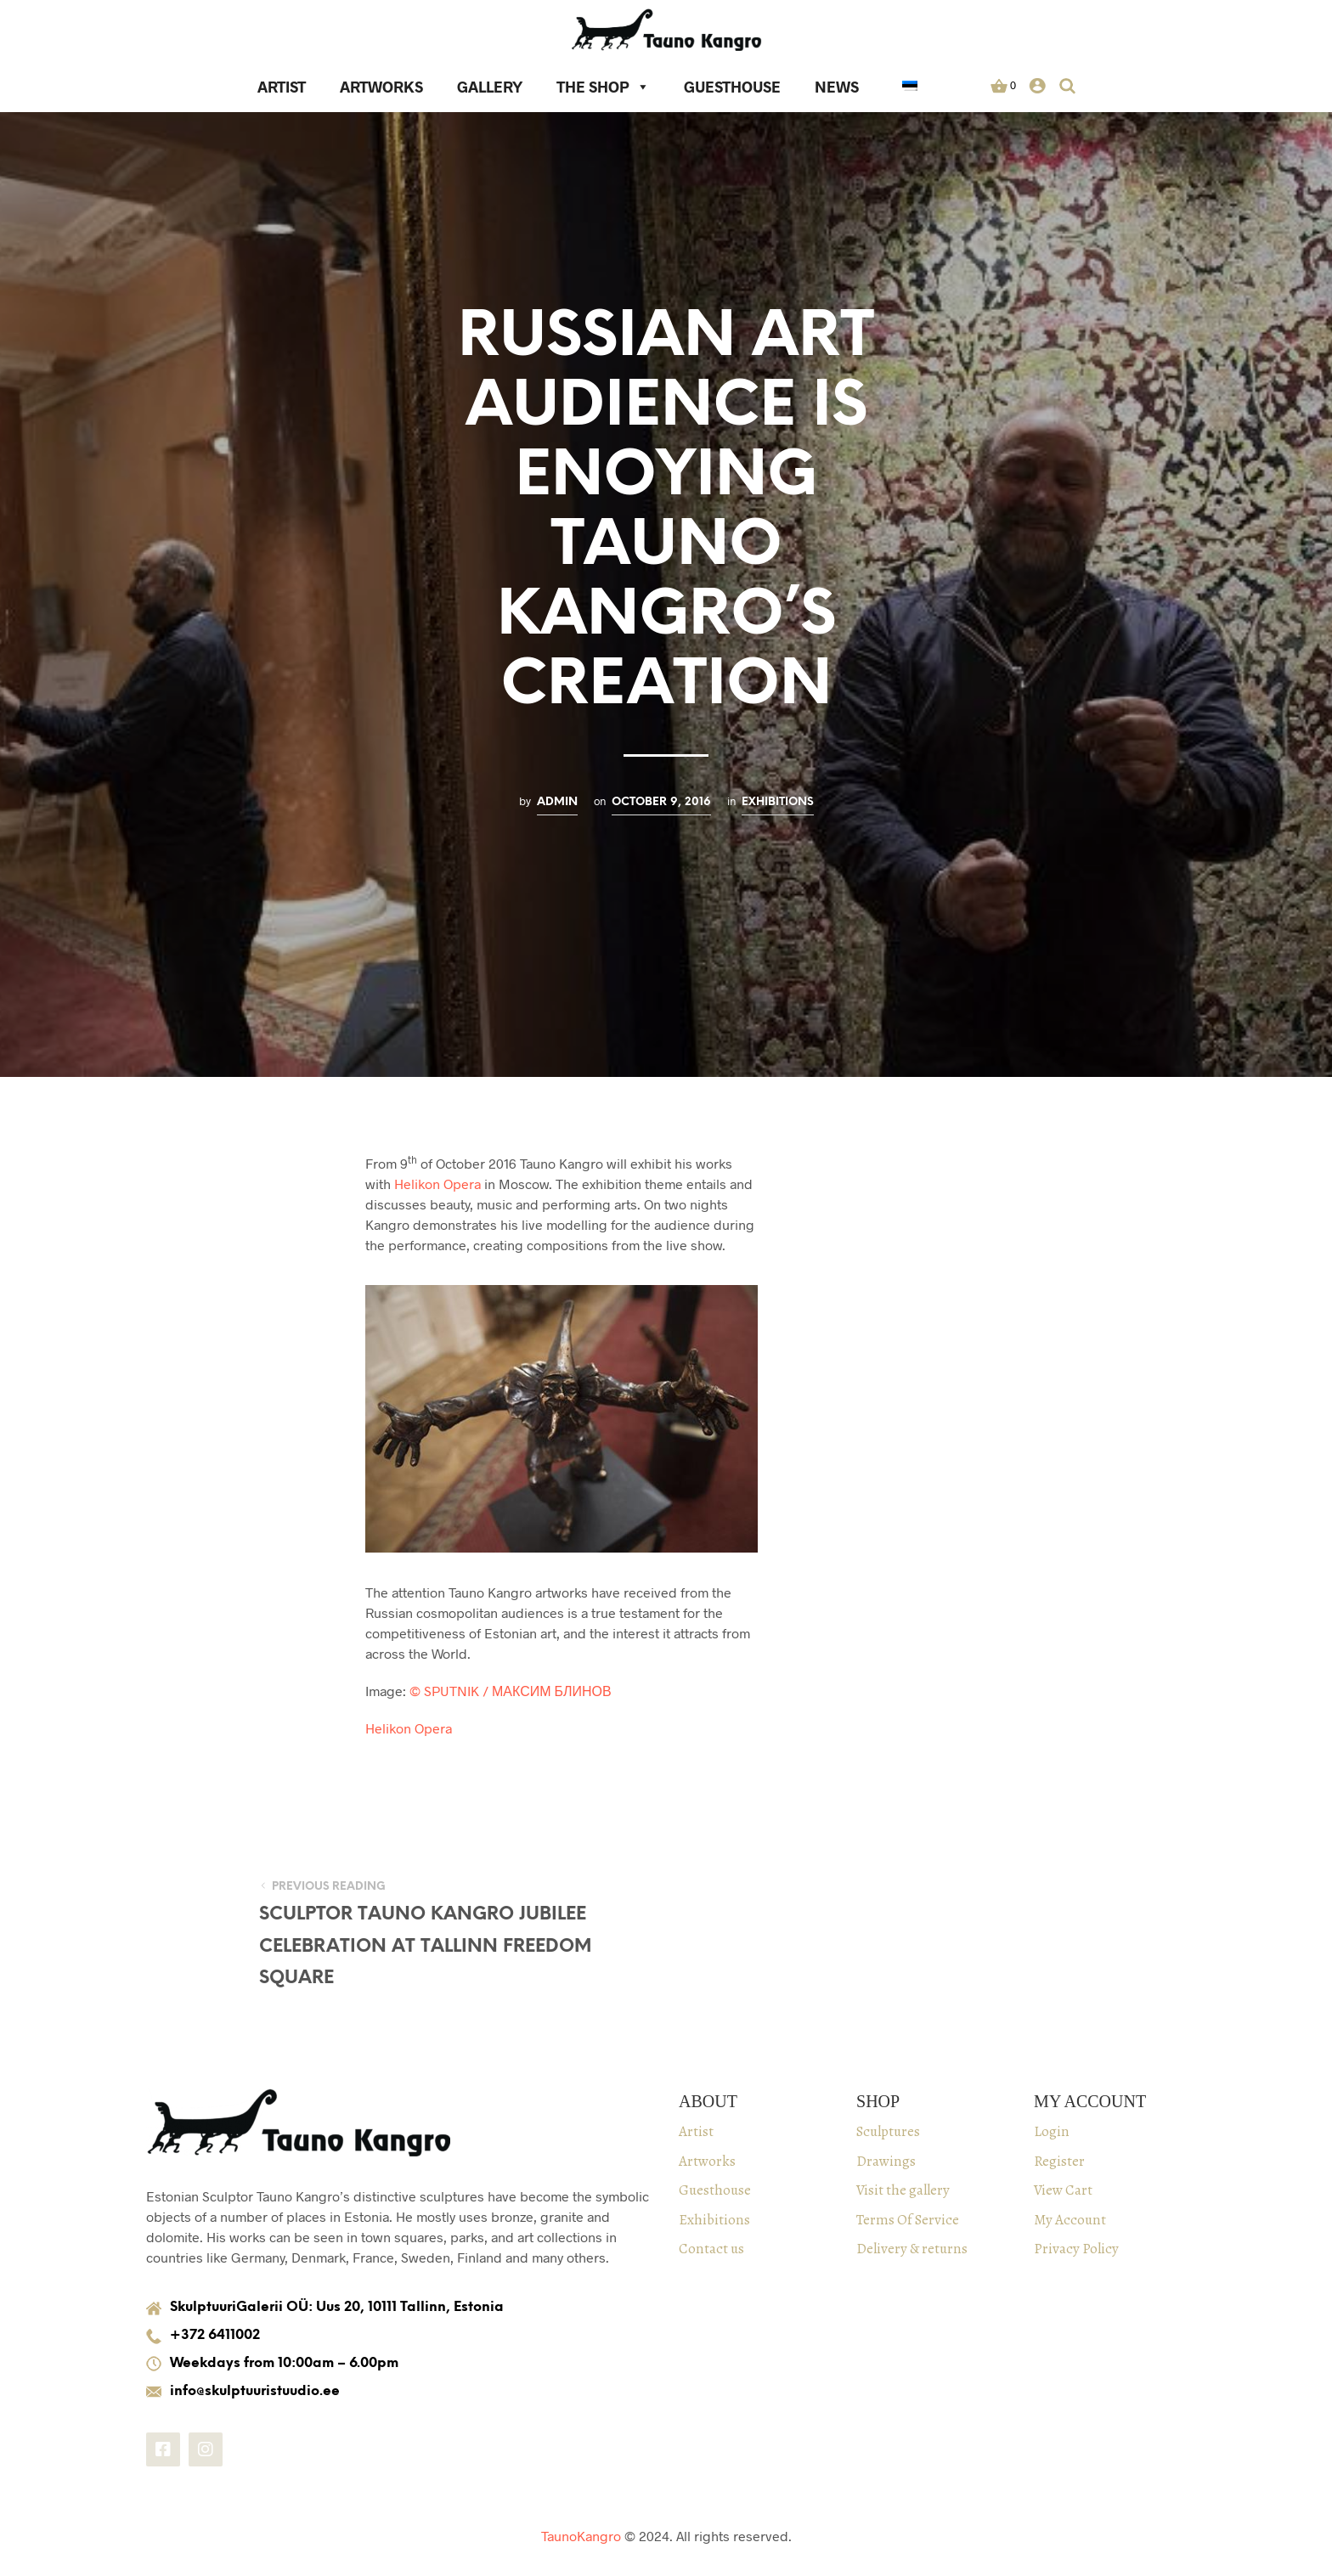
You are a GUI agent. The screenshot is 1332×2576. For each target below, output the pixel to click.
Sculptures (888, 2131)
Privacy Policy (1076, 2248)
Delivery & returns (912, 2248)
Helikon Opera (437, 1183)
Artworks (381, 86)
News (837, 86)
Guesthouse (732, 86)
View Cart (1063, 2190)
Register (1059, 2161)
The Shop (603, 86)
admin (557, 802)
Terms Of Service (907, 2219)
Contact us (711, 2248)
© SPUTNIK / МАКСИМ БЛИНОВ (510, 1691)
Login (1052, 2131)
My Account (1070, 2219)
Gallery (489, 86)
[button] (1003, 85)
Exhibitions (778, 802)
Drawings (886, 2161)
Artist (281, 86)
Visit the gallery (903, 2190)
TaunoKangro (581, 2536)
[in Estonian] (910, 88)
